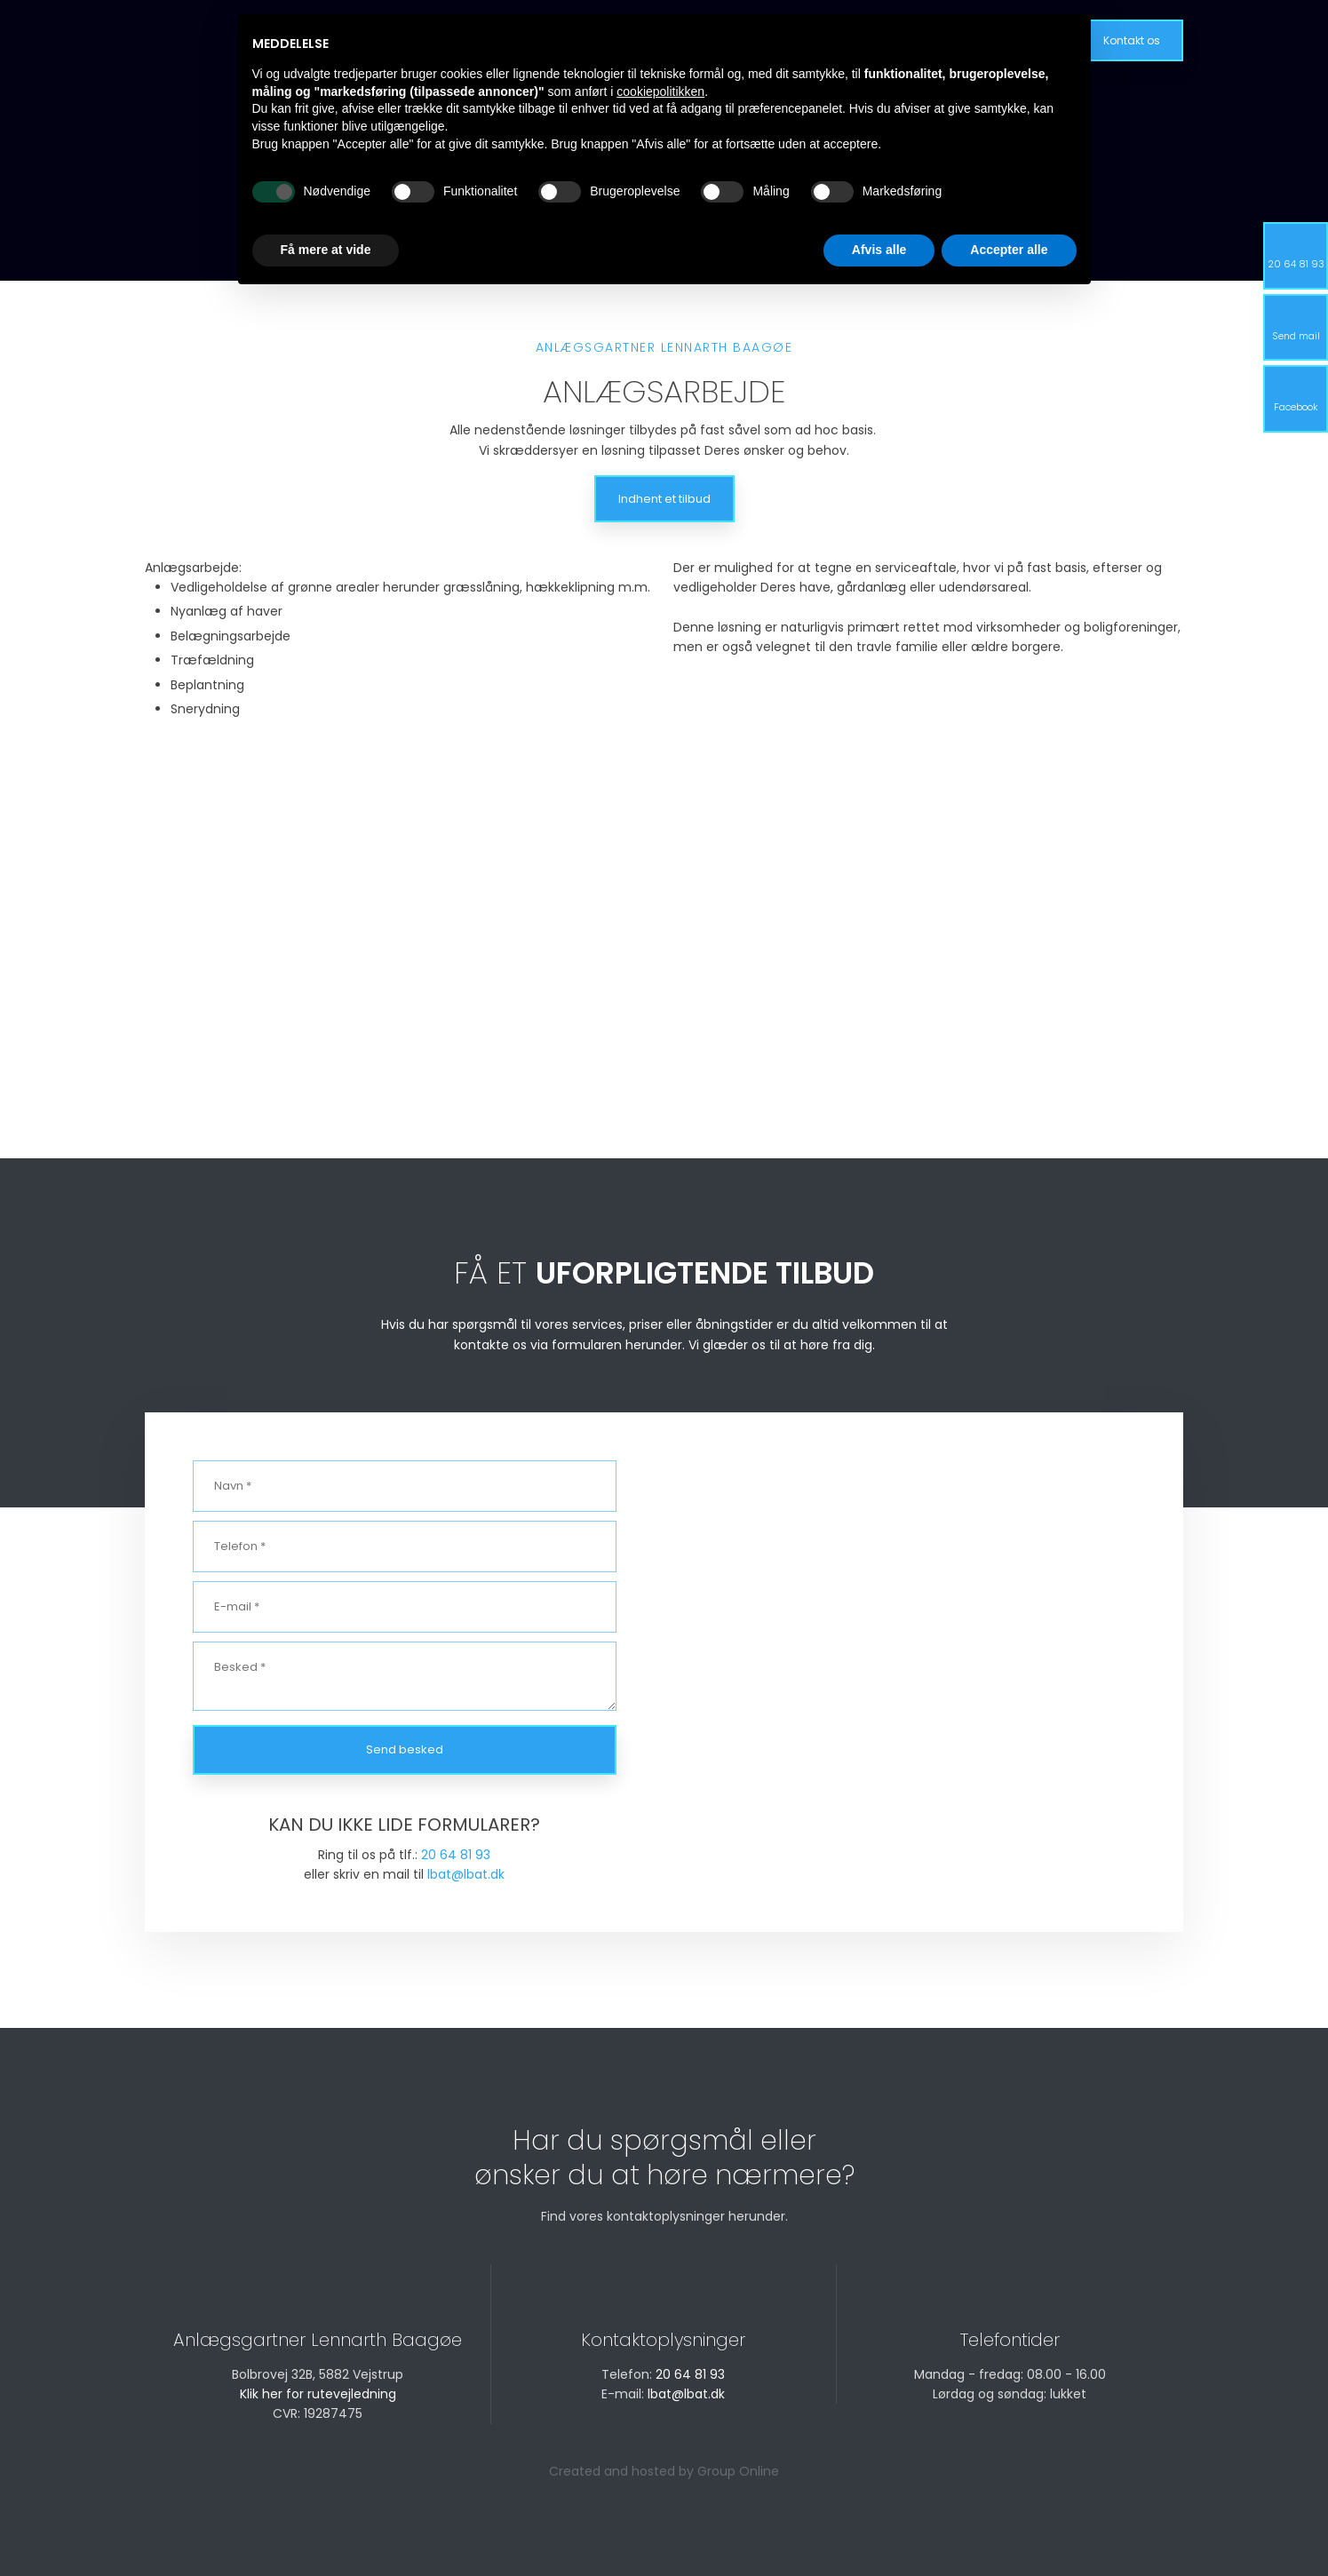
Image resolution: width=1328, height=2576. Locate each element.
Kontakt (862, 38)
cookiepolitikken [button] (660, 2369)
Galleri (790, 38)
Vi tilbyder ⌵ (558, 38)
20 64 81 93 (455, 1855)
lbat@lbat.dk (466, 1874)
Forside (471, 38)
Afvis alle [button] (879, 2527)
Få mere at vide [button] (326, 2527)
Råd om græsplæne (682, 38)
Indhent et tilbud (664, 498)
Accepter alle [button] (1008, 2527)
